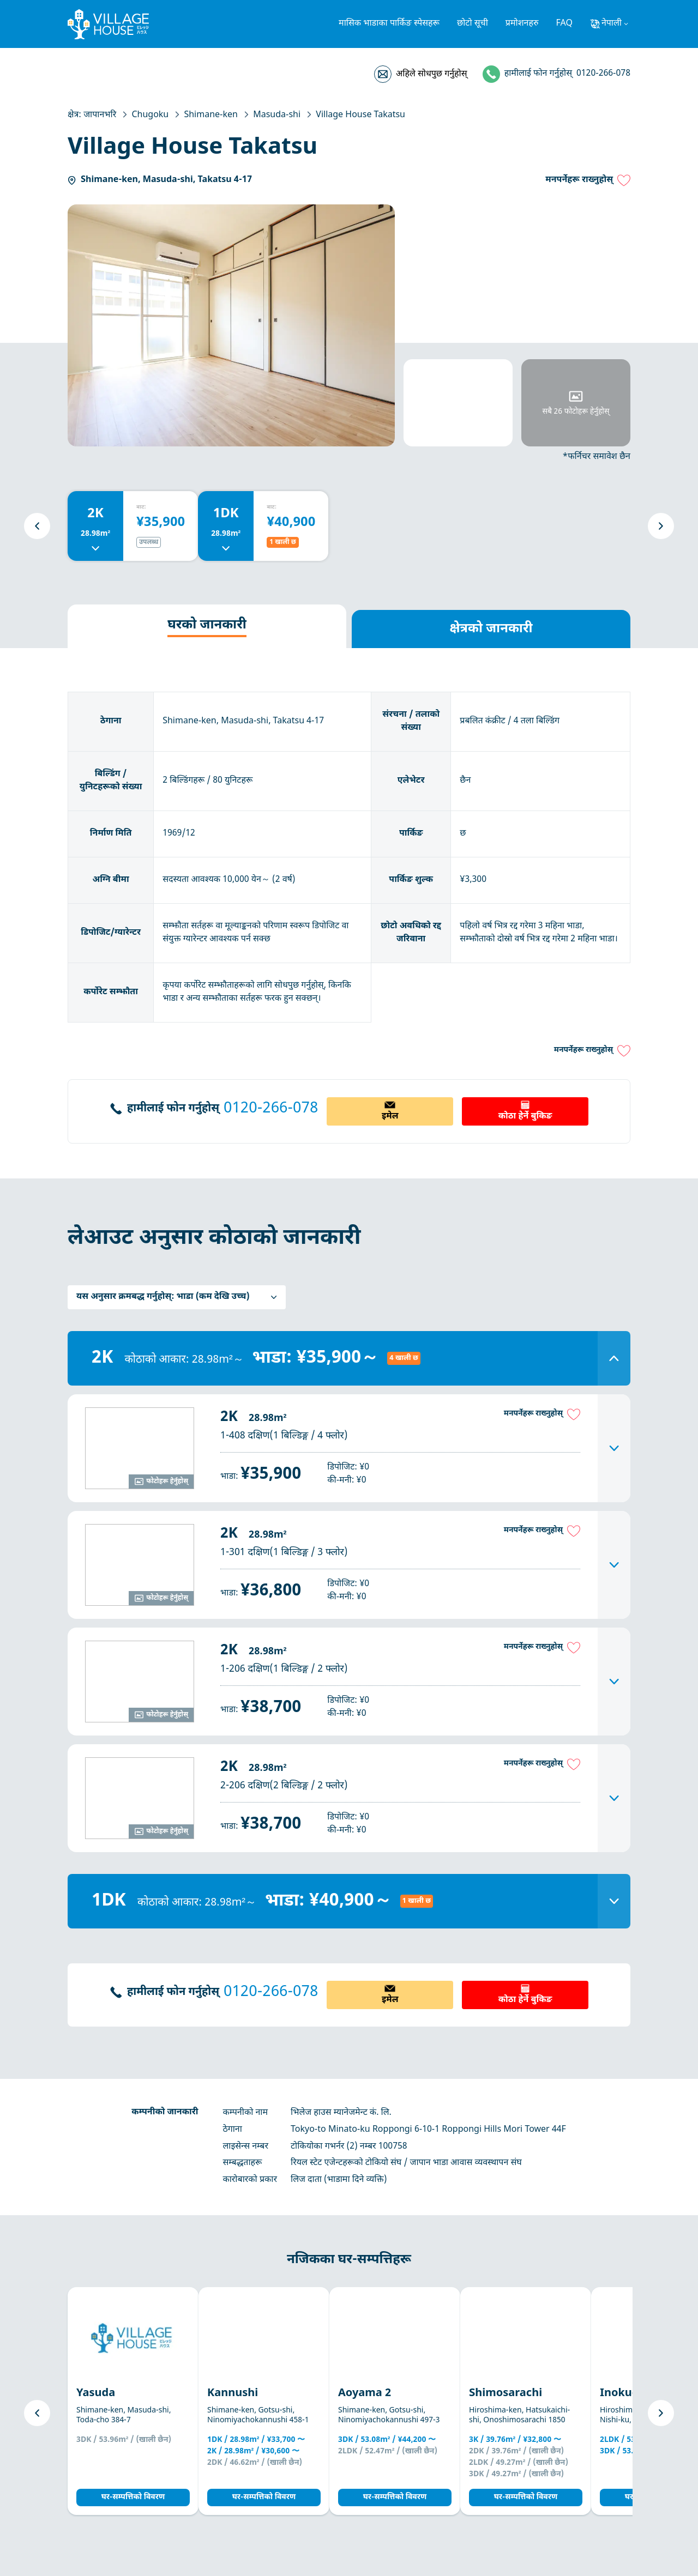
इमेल (390, 1116)
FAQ (564, 23)
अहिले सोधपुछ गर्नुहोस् (431, 74)
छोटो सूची (472, 23)
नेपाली (611, 23)
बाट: (141, 507)
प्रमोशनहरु (522, 23)
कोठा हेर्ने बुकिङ (525, 1116)
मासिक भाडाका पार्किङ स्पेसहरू (389, 23)
